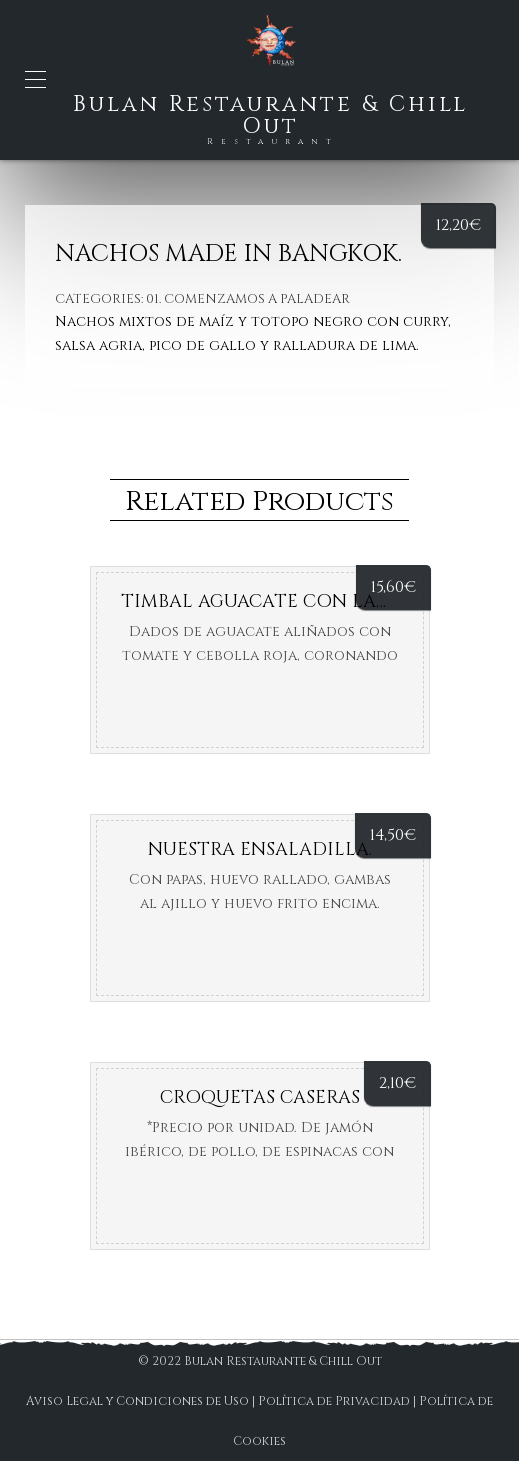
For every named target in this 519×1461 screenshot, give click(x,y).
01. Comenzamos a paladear (248, 299)
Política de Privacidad (334, 1401)
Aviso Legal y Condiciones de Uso (137, 1401)
